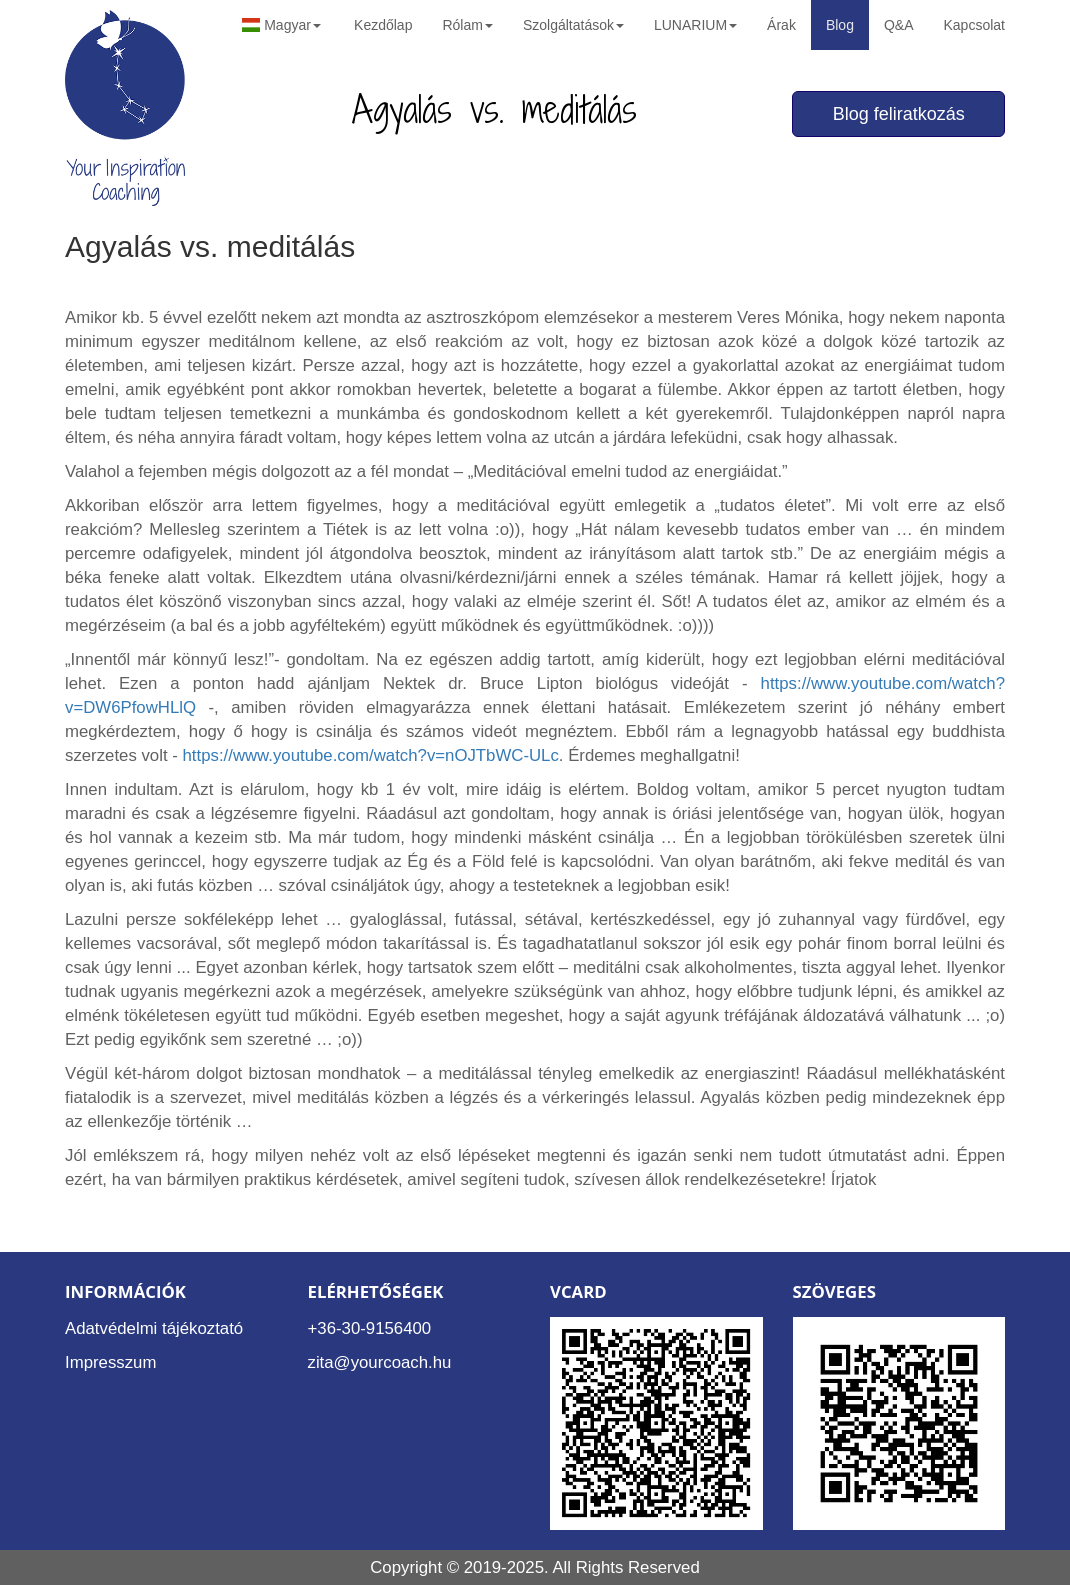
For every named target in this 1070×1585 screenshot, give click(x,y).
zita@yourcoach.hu (380, 1362)
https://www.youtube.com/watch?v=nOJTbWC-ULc (371, 755)
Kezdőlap (383, 25)
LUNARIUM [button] (695, 25)
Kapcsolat (974, 25)
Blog (840, 25)
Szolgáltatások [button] (573, 25)
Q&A (899, 25)
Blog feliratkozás (899, 114)
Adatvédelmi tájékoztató (154, 1328)
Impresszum (110, 1362)
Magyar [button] (281, 25)
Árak (781, 25)
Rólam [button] (467, 25)
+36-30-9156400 (370, 1328)
